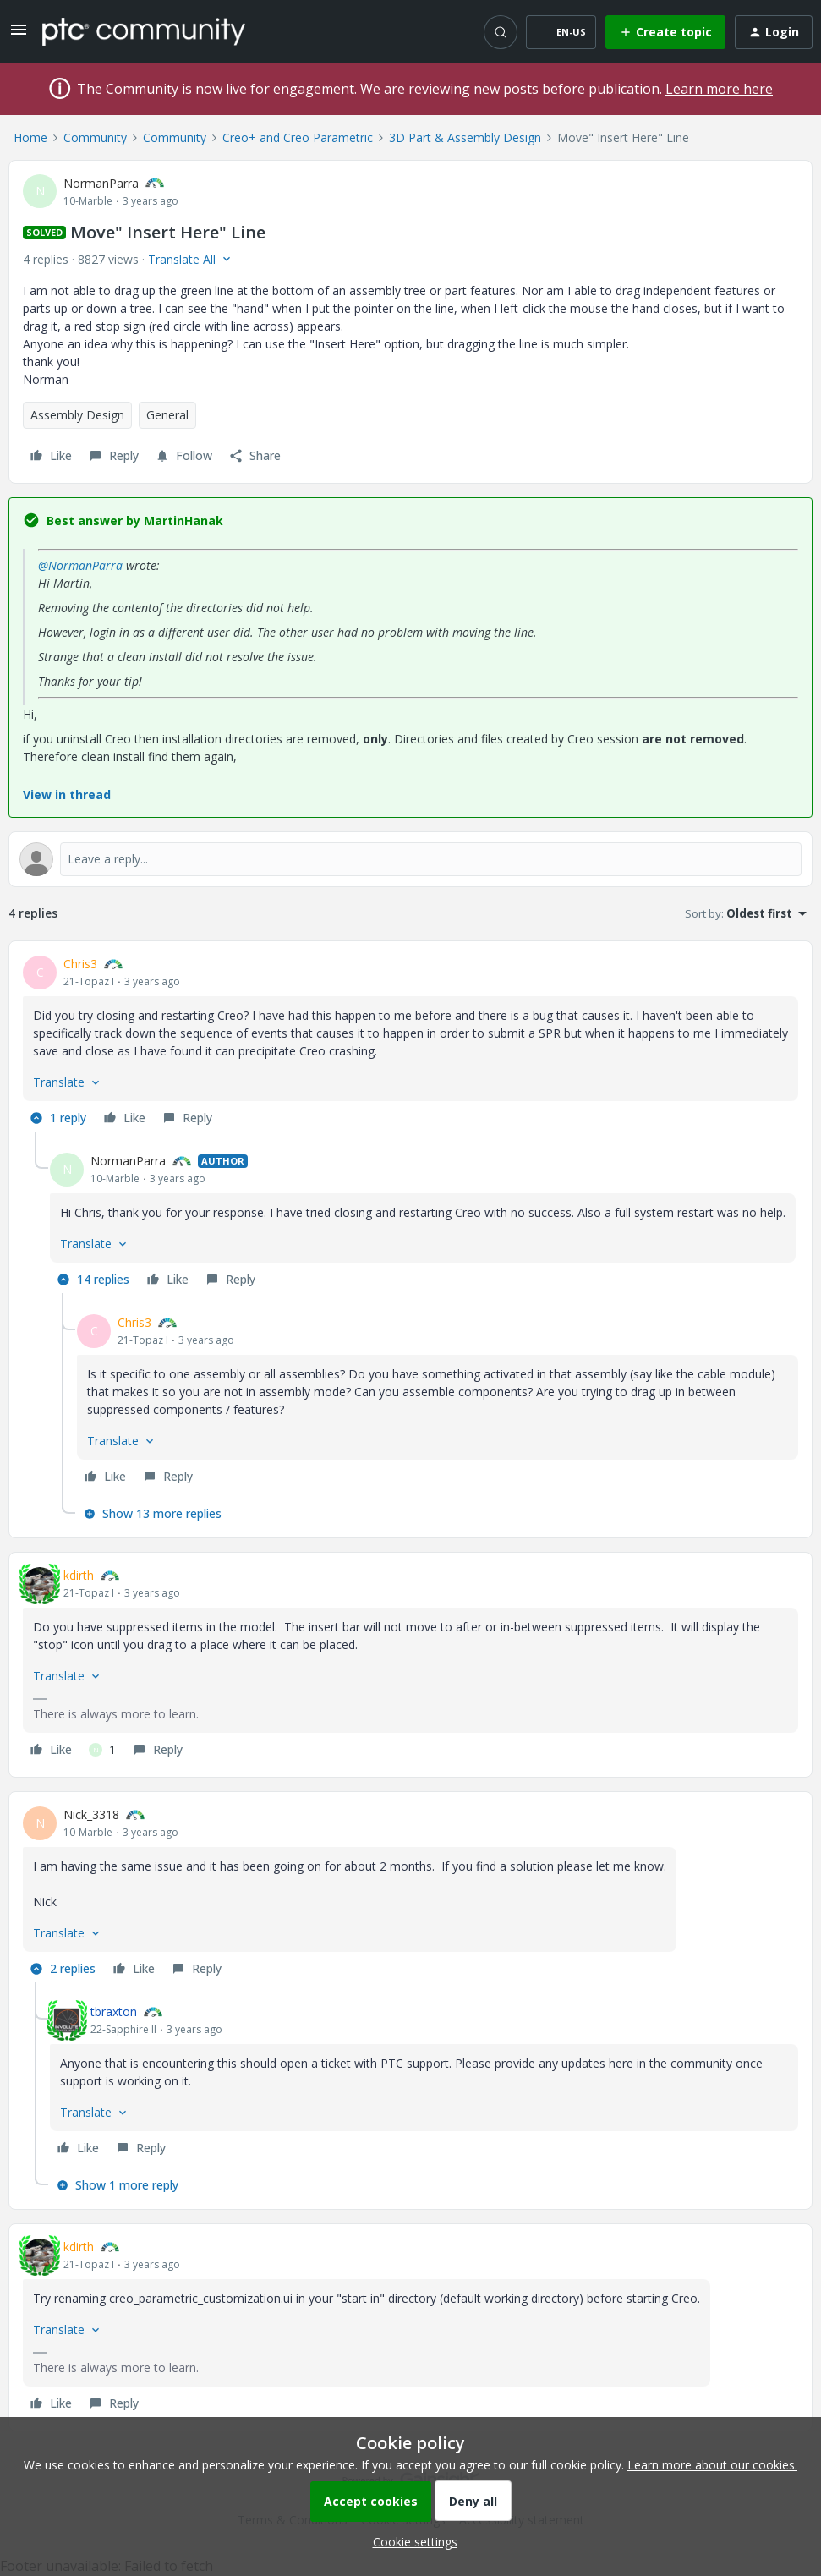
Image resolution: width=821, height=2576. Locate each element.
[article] (410, 1043)
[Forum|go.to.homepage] (143, 31)
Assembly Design (77, 415)
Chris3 (80, 964)
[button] (18, 35)
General (167, 415)
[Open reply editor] (410, 859)
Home (30, 137)
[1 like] (102, 1750)
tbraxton (113, 2011)
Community (95, 137)
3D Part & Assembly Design (465, 137)
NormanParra (101, 183)
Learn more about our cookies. (712, 2465)
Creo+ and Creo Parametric (297, 137)
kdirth (78, 1575)
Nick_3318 (91, 1814)
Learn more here (719, 88)
